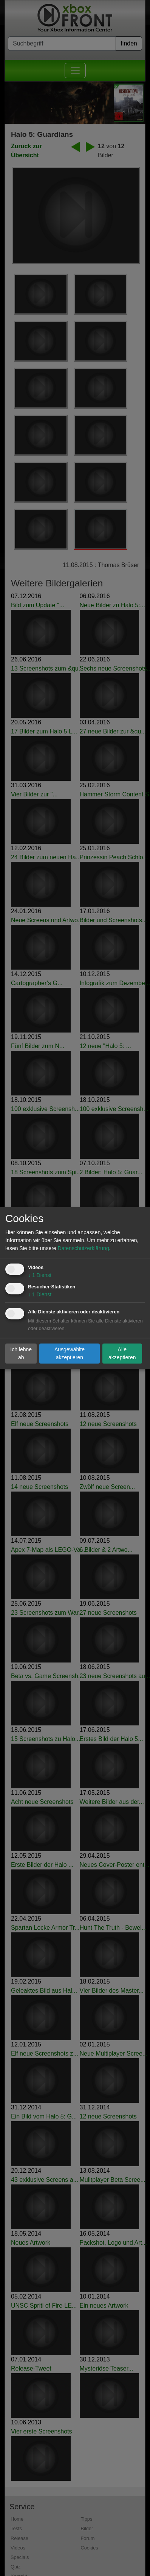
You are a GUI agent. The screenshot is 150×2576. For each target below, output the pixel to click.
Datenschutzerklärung (83, 1249)
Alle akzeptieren (122, 1353)
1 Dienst (39, 1275)
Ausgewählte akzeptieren (69, 1353)
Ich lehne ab (21, 1353)
